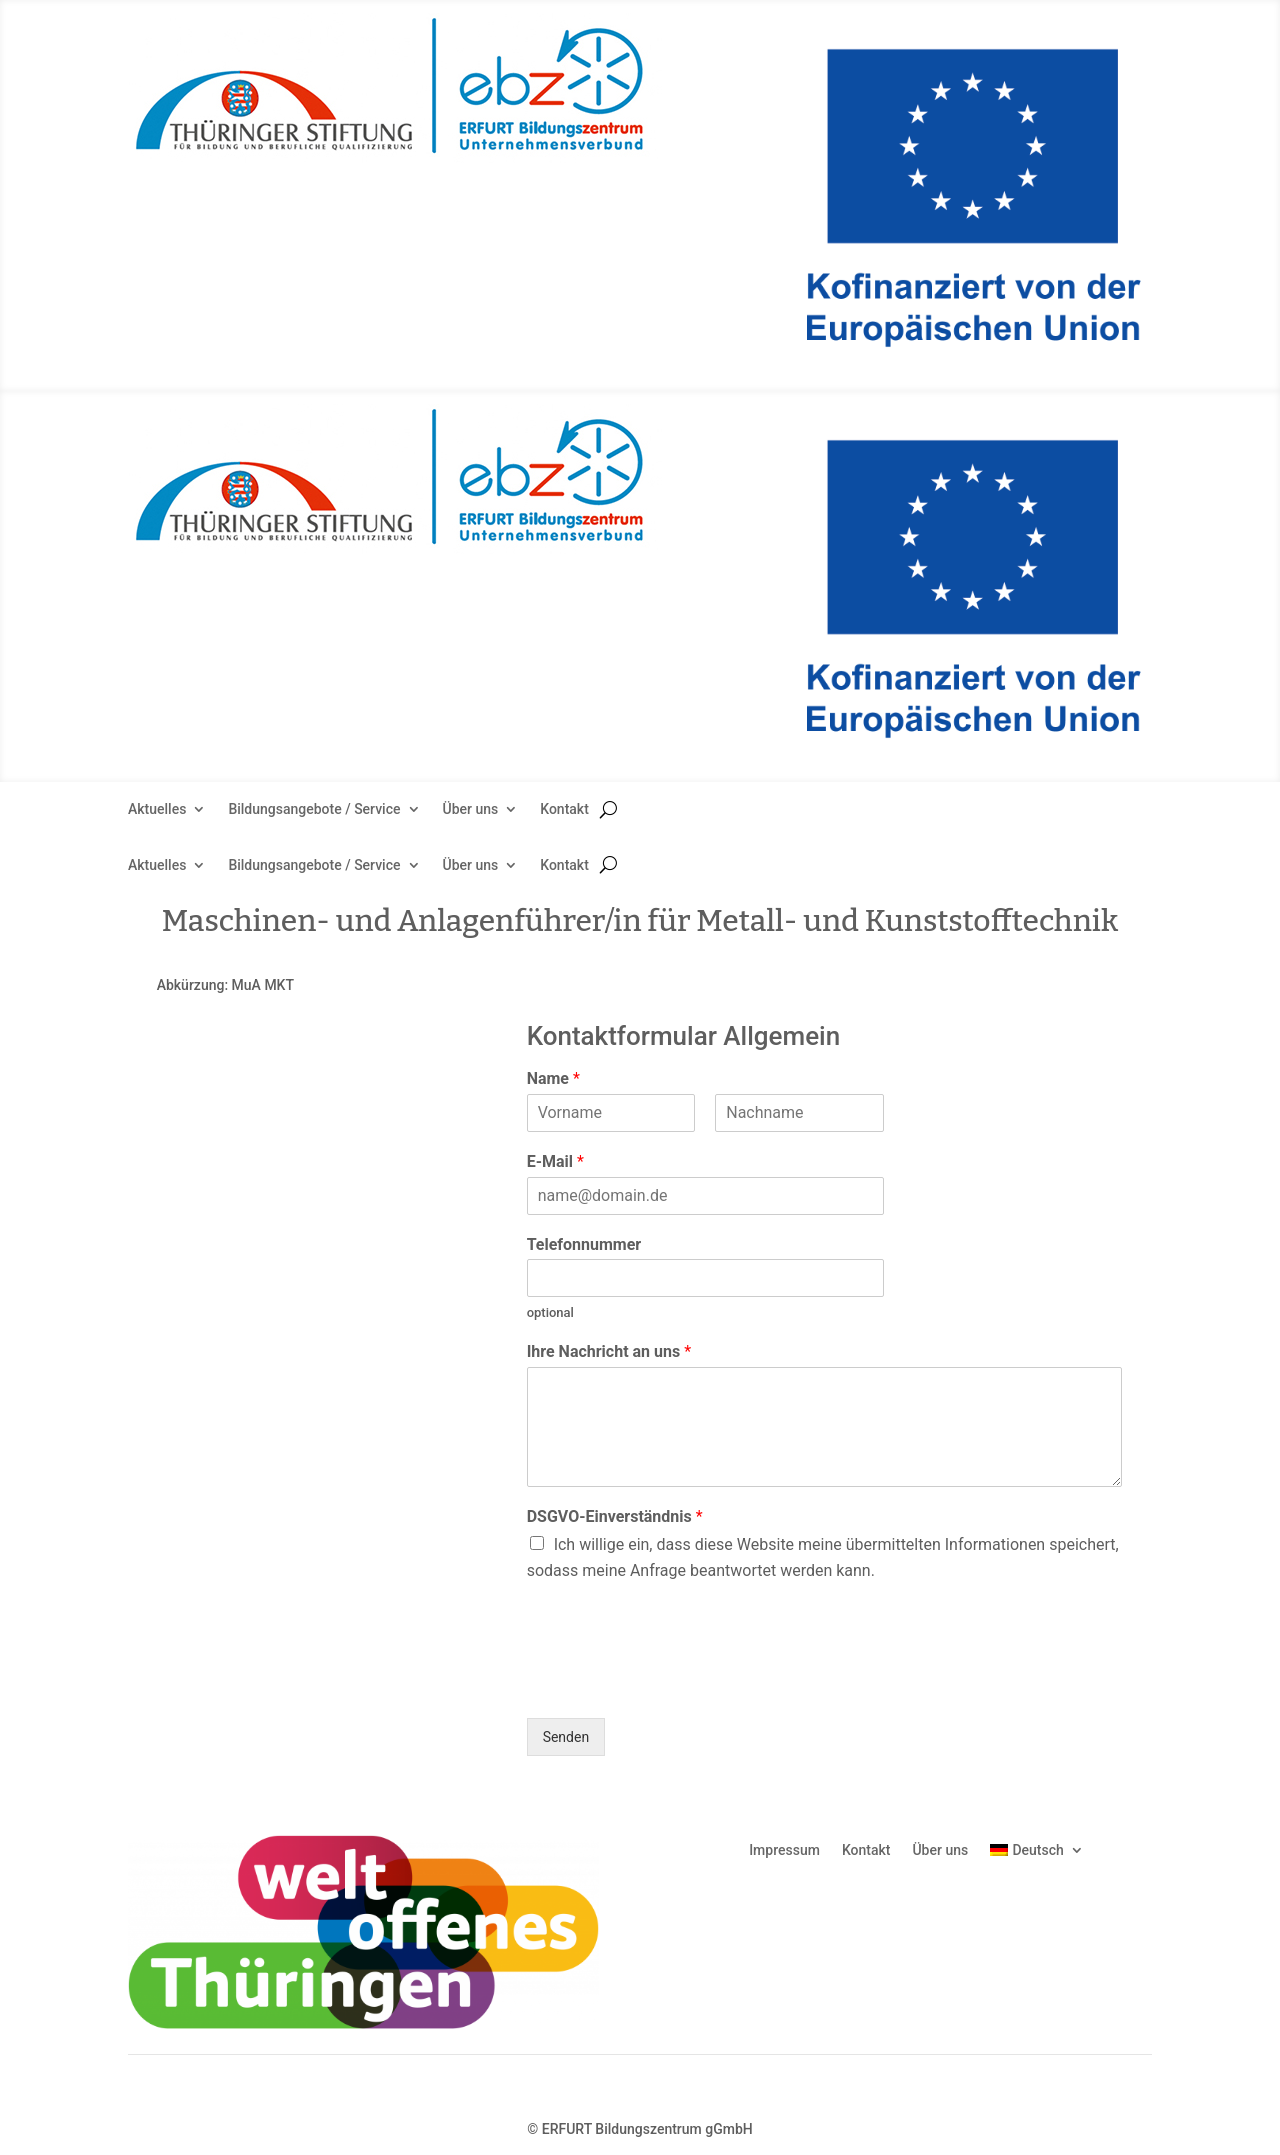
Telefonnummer (584, 1244)
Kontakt (564, 809)
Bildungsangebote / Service (314, 809)
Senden (566, 1737)
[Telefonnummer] (705, 1278)
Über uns (471, 809)
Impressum (784, 1849)
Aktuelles (157, 809)
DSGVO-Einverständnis (615, 1516)
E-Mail (555, 1161)
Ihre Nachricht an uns (609, 1351)
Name (553, 1078)
